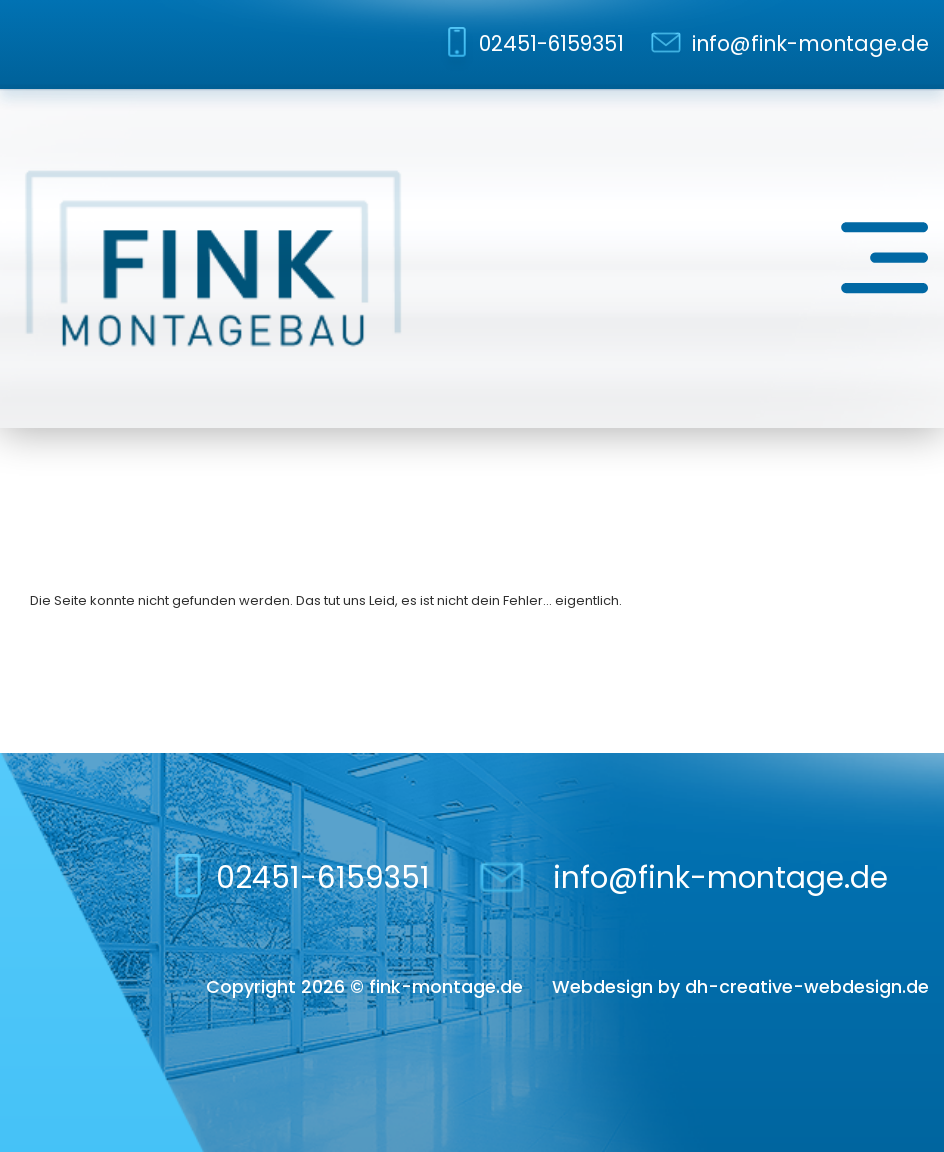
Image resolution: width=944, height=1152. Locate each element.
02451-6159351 (551, 43)
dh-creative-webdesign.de (807, 986)
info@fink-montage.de (810, 43)
